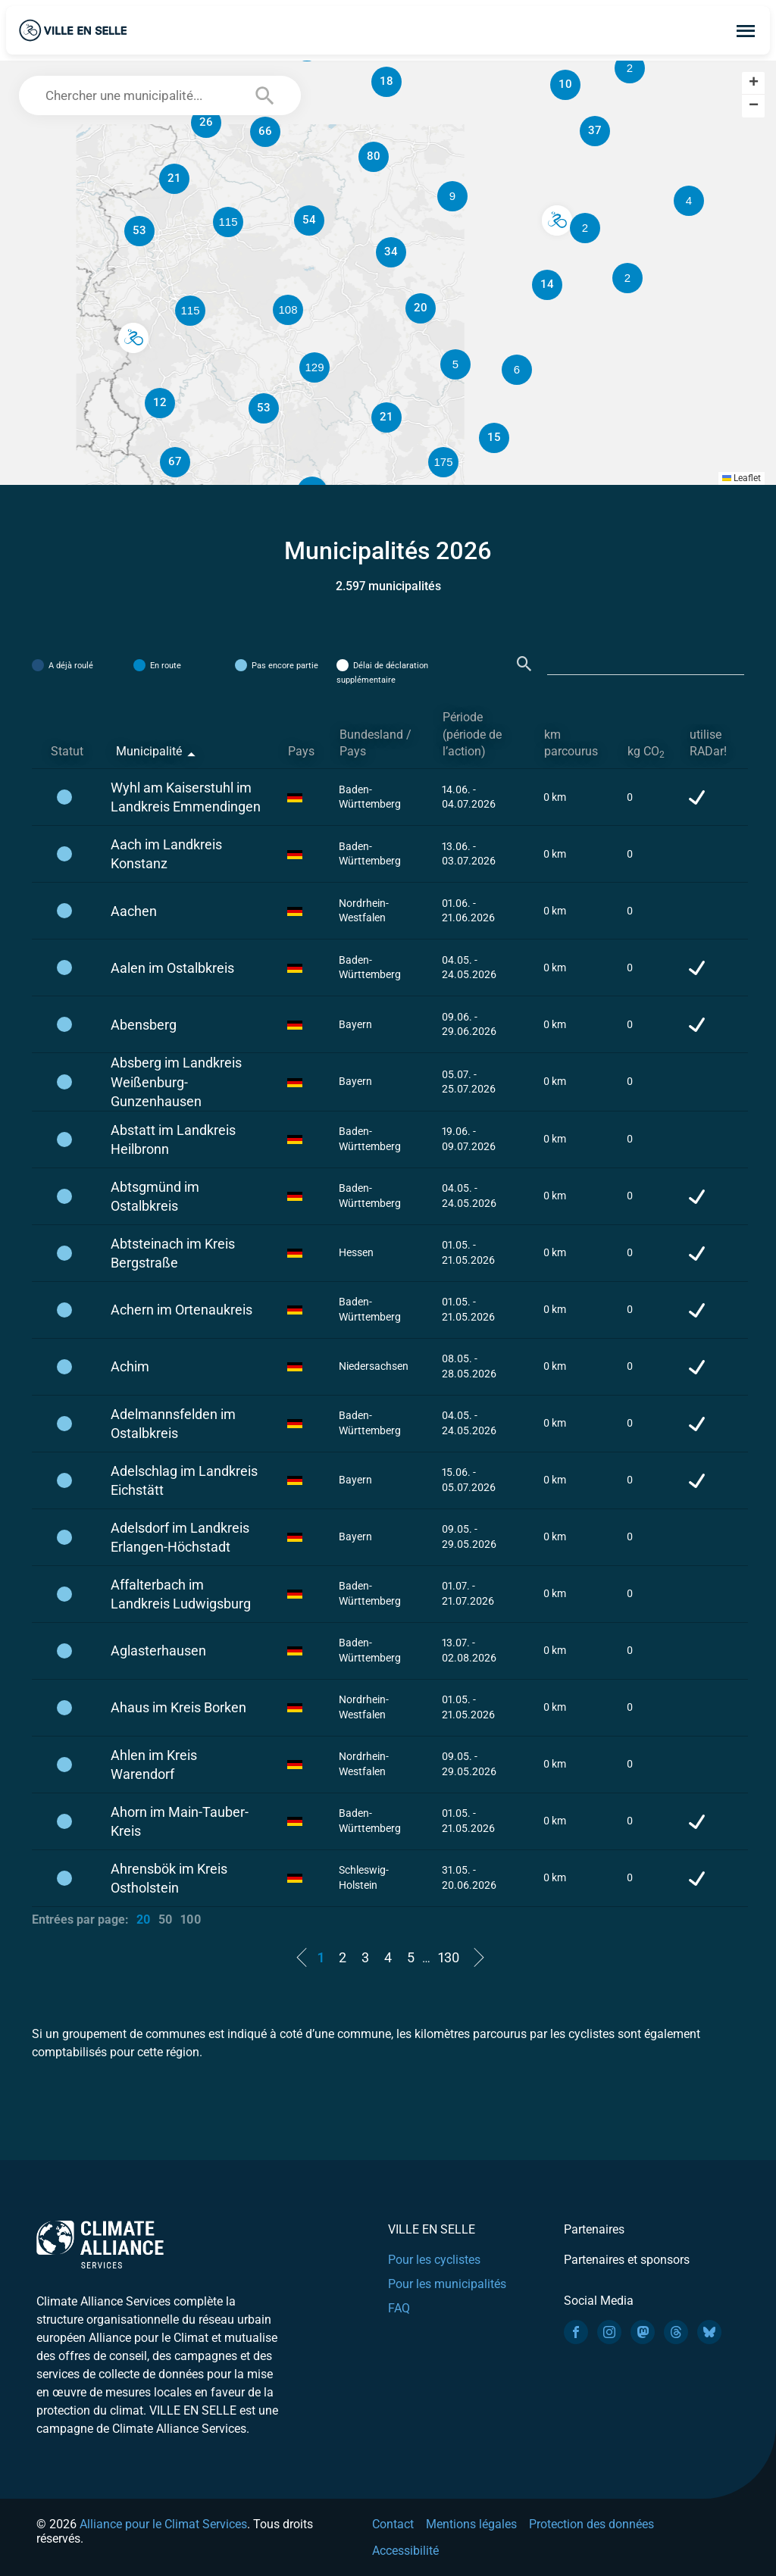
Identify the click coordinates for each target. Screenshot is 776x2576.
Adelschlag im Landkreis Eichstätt (184, 1480)
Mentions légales (471, 2524)
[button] (585, 228)
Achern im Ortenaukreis (181, 1310)
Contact (393, 2524)
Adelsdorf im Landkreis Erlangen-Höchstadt (180, 1537)
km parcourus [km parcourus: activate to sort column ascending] (571, 743)
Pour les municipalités (447, 2284)
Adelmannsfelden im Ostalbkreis (173, 1423)
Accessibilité (405, 2550)
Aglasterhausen (158, 1650)
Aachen (134, 911)
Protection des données (591, 2524)
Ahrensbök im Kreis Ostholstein (169, 1878)
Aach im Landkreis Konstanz (166, 853)
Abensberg (144, 1025)
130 (448, 1957)
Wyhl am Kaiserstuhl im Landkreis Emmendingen (186, 797)
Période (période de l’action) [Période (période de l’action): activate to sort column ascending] (472, 734)
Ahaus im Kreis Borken (178, 1707)
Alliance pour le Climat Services (163, 2524)
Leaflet (741, 478)
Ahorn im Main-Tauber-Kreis (180, 1821)
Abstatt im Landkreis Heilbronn (173, 1139)
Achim (130, 1366)
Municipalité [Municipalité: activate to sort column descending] (149, 751)
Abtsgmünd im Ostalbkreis (155, 1196)
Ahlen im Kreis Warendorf (154, 1764)
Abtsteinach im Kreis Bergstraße (173, 1253)
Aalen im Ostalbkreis (172, 968)
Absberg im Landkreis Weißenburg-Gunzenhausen (176, 1081)
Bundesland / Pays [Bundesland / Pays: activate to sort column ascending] (375, 743)
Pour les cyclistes (434, 2259)
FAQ (399, 2308)
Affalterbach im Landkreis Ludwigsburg (181, 1594)
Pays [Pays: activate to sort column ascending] (301, 751)
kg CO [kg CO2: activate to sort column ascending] (646, 752)
